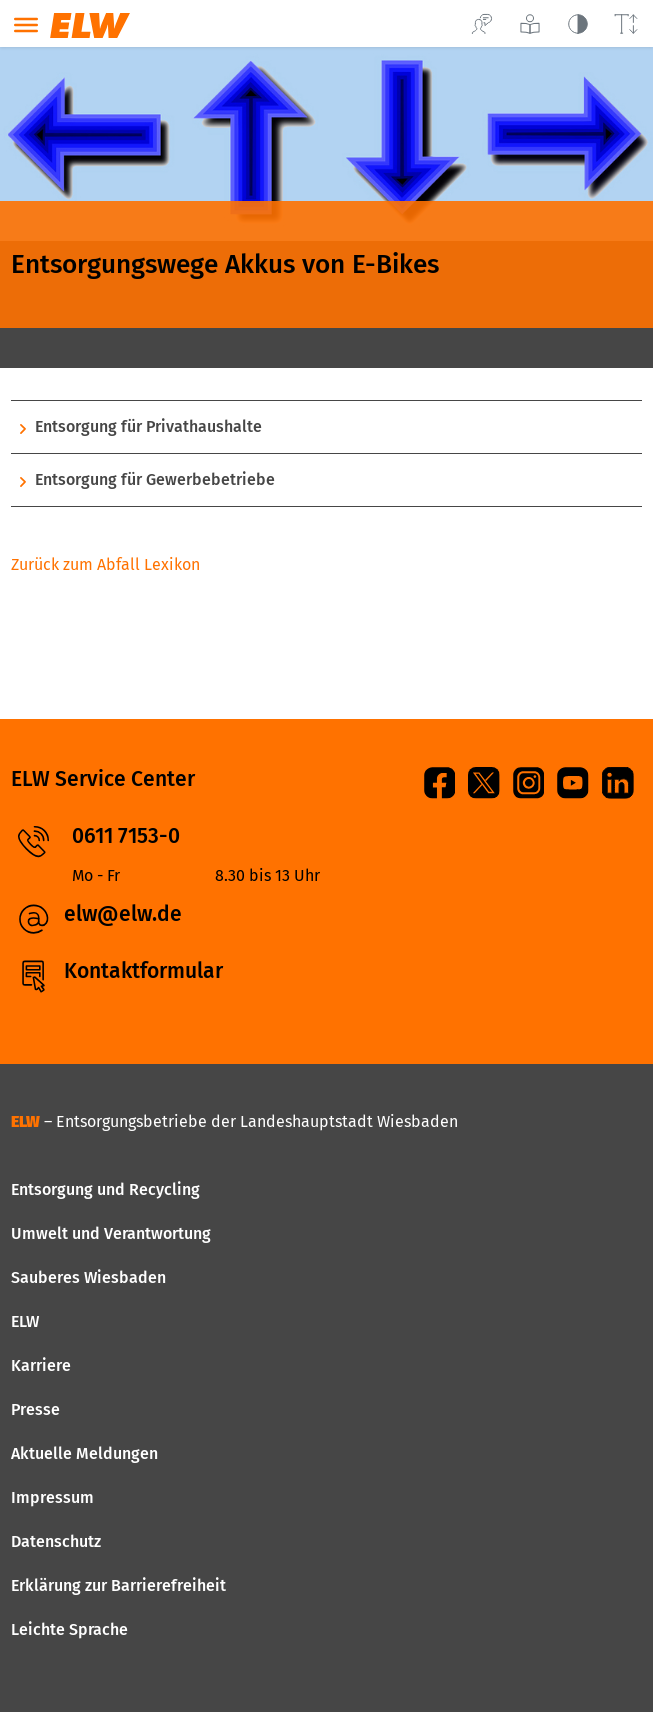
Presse (35, 1409)
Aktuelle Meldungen (84, 1453)
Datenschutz (56, 1541)
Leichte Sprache (69, 1629)
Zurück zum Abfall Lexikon (105, 564)
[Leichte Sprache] (530, 23)
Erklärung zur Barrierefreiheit (118, 1585)
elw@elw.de (123, 914)
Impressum (52, 1497)
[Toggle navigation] (26, 26)
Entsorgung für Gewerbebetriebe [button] (155, 479)
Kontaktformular (143, 971)
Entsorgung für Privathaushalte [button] (148, 426)
